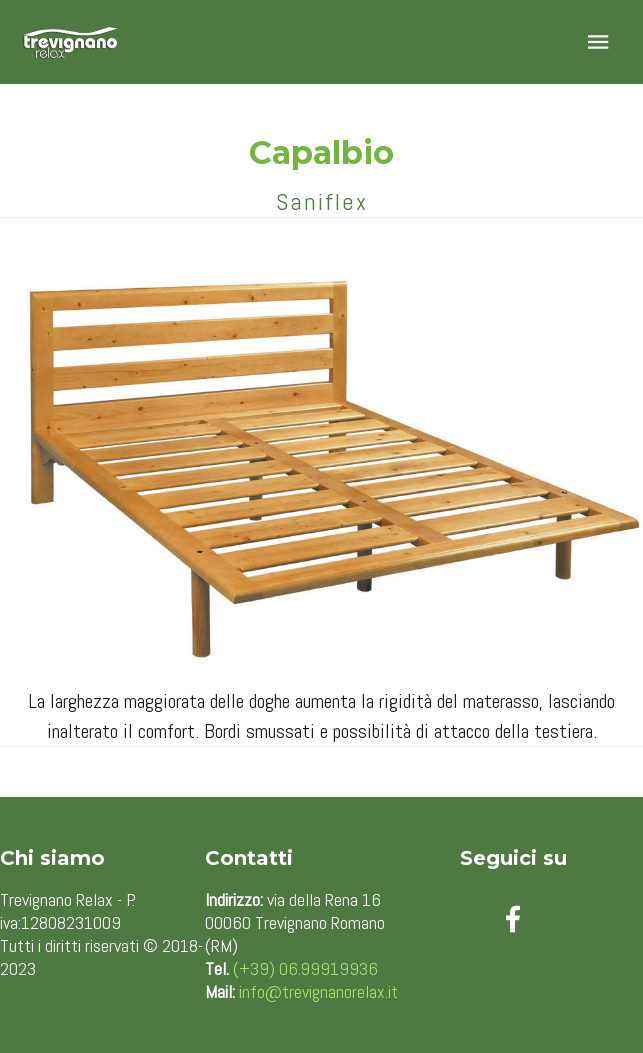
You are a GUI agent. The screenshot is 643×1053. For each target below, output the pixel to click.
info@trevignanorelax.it (318, 991)
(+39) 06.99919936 (305, 968)
